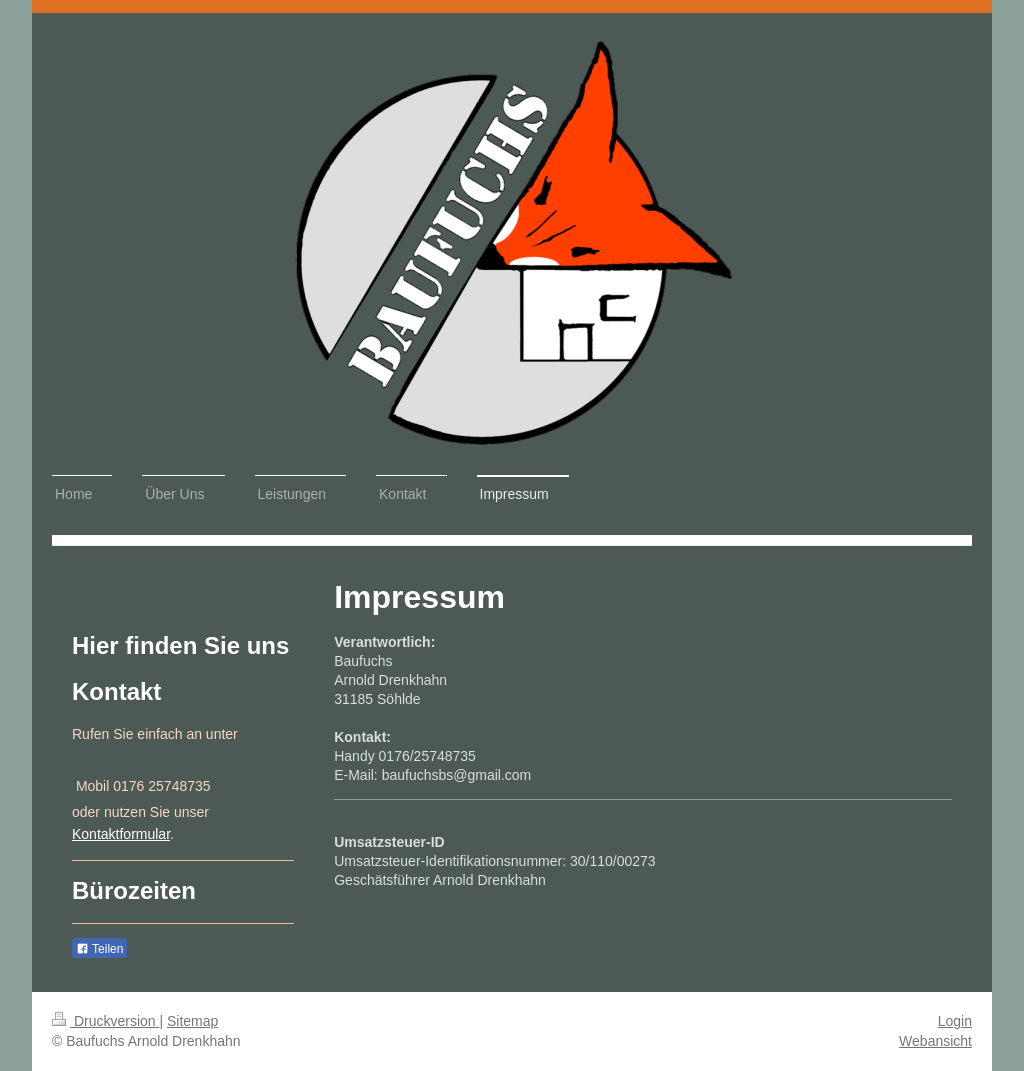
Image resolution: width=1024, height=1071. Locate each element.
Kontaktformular (121, 834)
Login (955, 1021)
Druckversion (105, 1021)
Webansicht (935, 1041)
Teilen (99, 949)
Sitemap (192, 1021)
